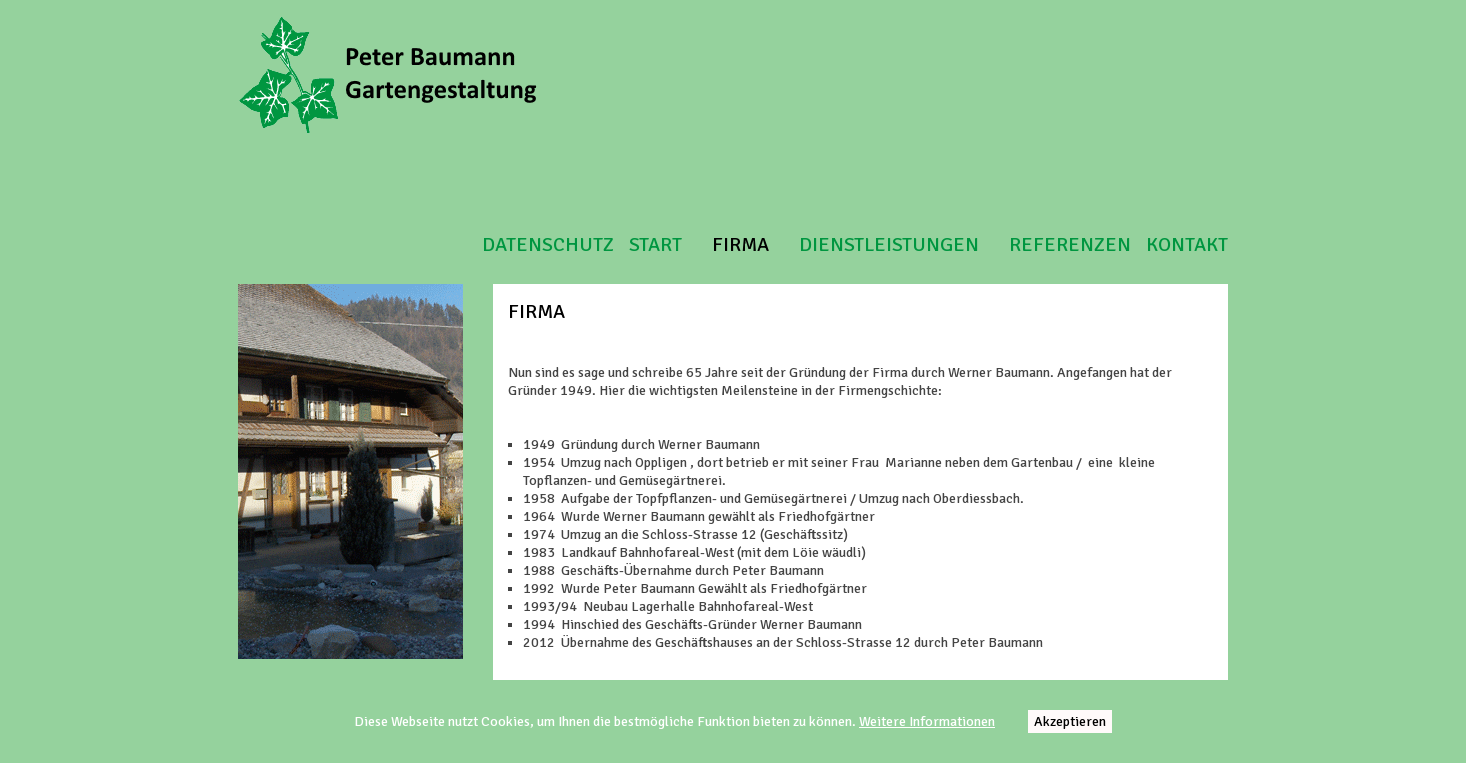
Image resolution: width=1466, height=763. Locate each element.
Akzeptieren (1070, 721)
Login (1441, 18)
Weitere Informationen (927, 721)
